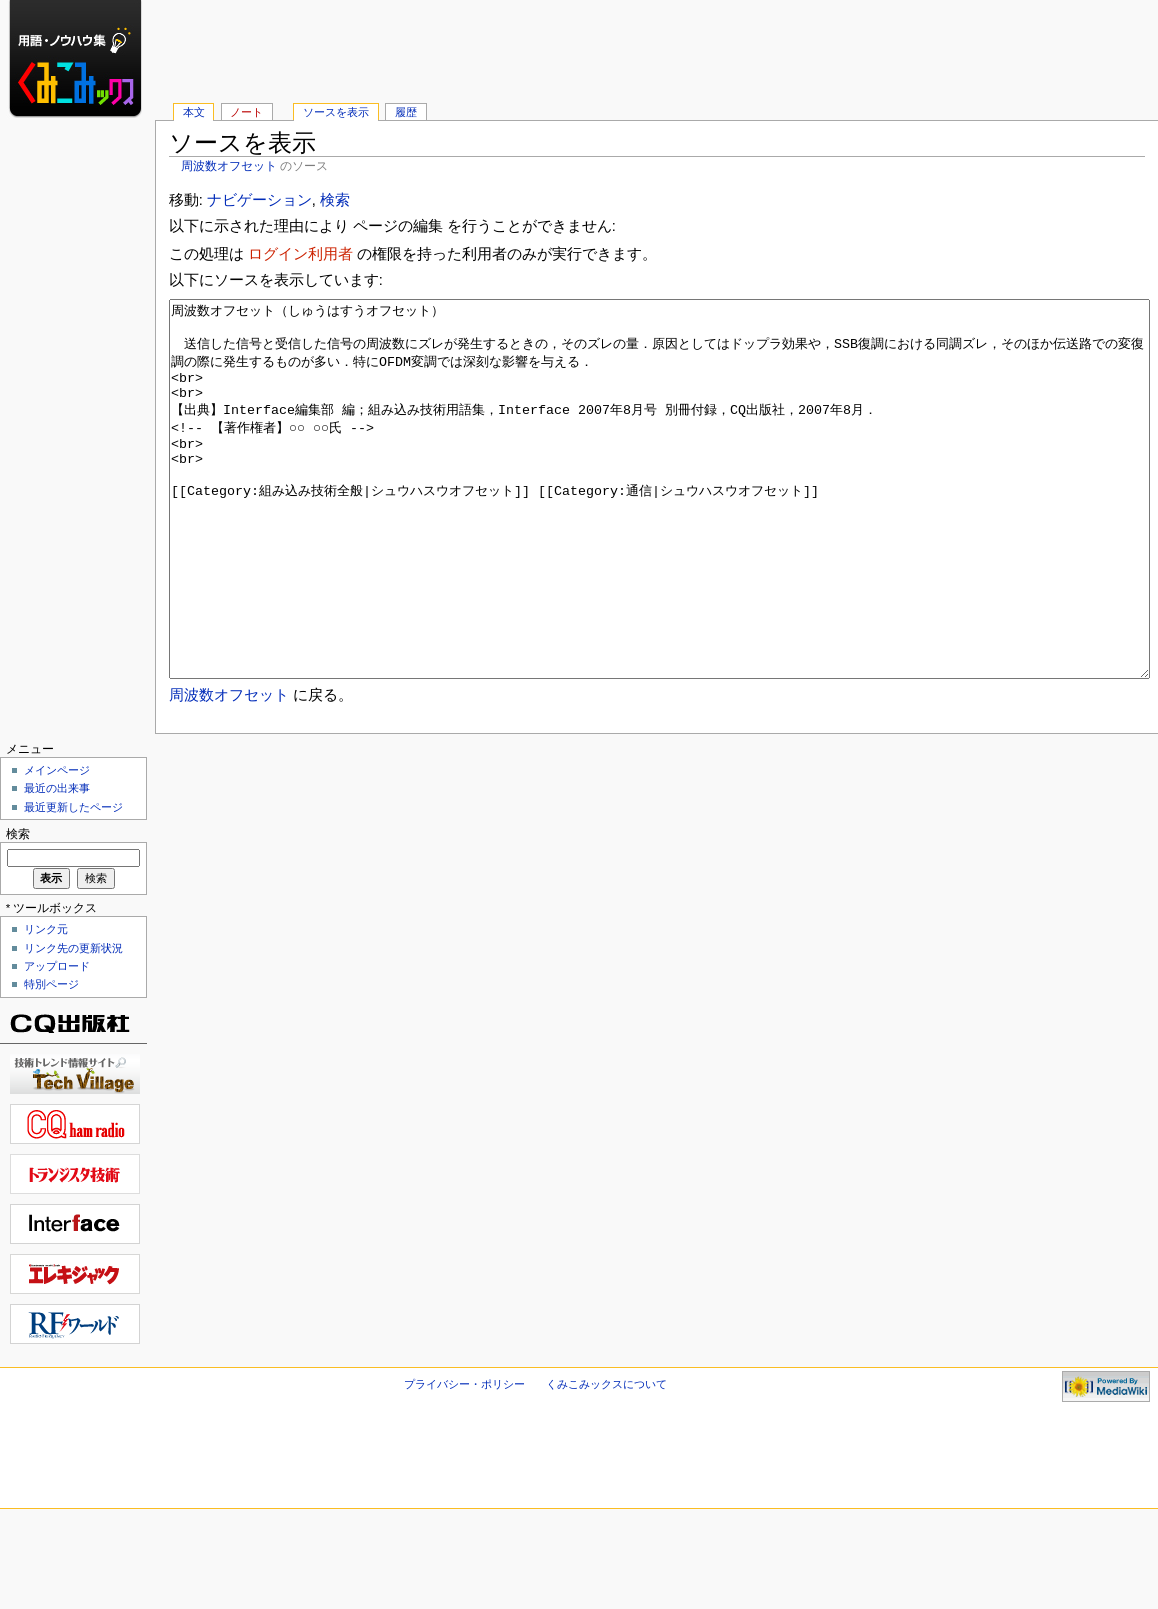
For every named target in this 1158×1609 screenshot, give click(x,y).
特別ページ (51, 1059)
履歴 (406, 112)
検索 (335, 200)
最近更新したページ (73, 882)
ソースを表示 (336, 112)
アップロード (57, 1041)
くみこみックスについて (606, 1459)
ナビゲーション (259, 200)
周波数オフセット (229, 166)
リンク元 (46, 1004)
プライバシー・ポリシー (464, 1459)
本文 (194, 112)
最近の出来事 (57, 863)
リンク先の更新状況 (73, 1023)
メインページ (57, 845)
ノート (246, 112)
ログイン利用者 (300, 254)
